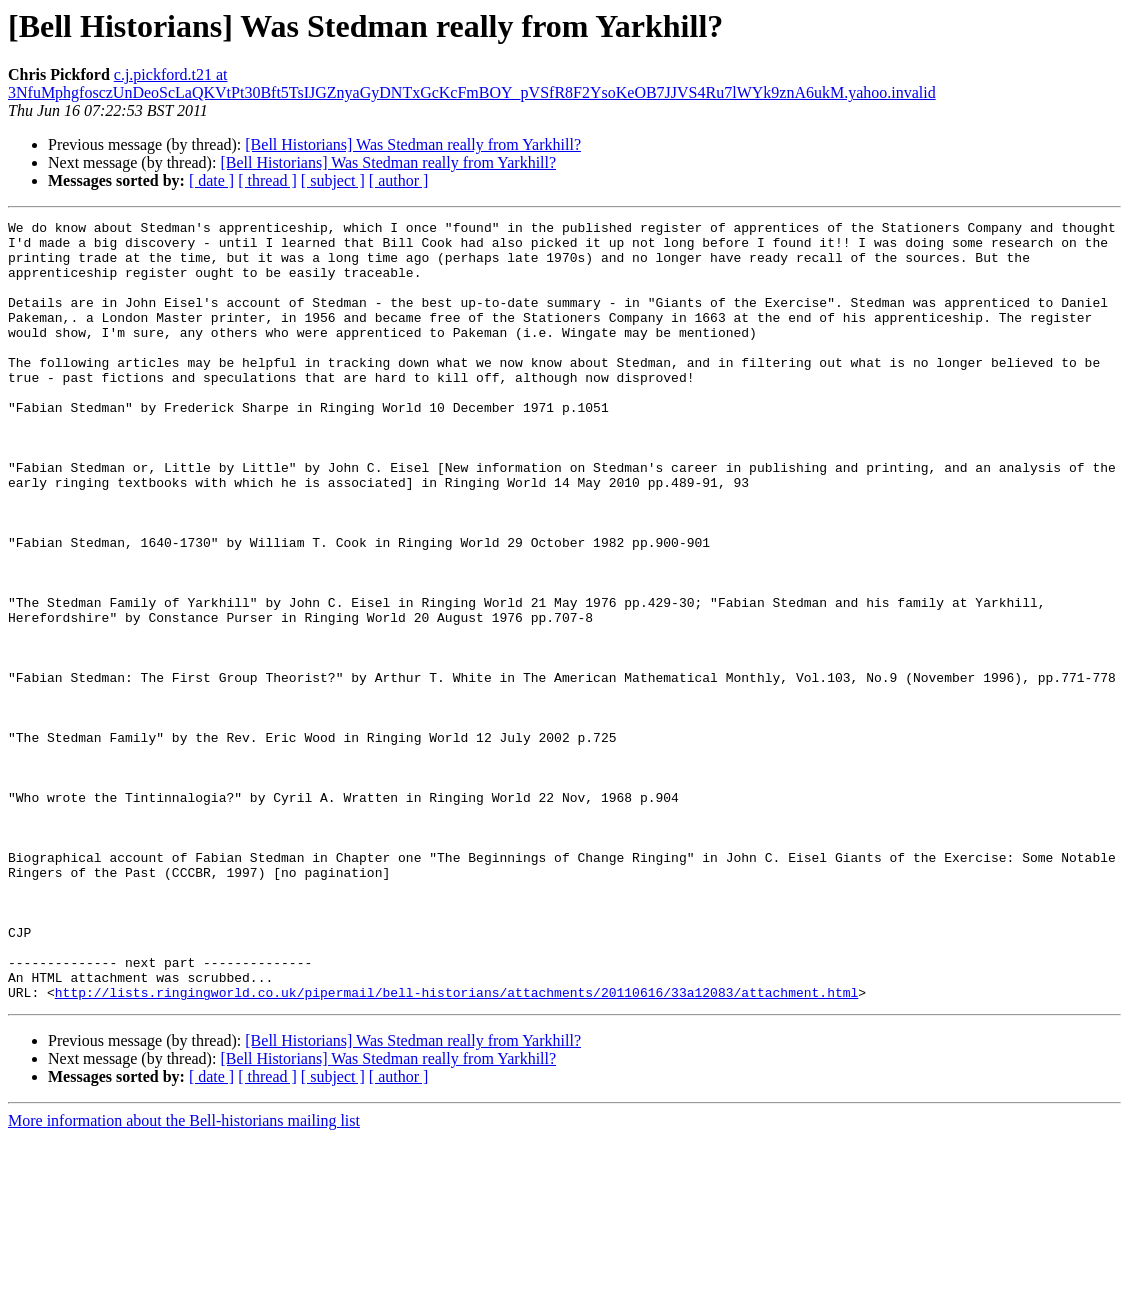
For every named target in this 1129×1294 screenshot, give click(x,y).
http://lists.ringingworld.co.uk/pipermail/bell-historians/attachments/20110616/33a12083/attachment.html (456, 1148)
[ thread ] (267, 180)
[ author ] (399, 180)
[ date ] (211, 180)
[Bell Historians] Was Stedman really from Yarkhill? (413, 144)
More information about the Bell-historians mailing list (184, 1276)
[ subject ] (333, 180)
